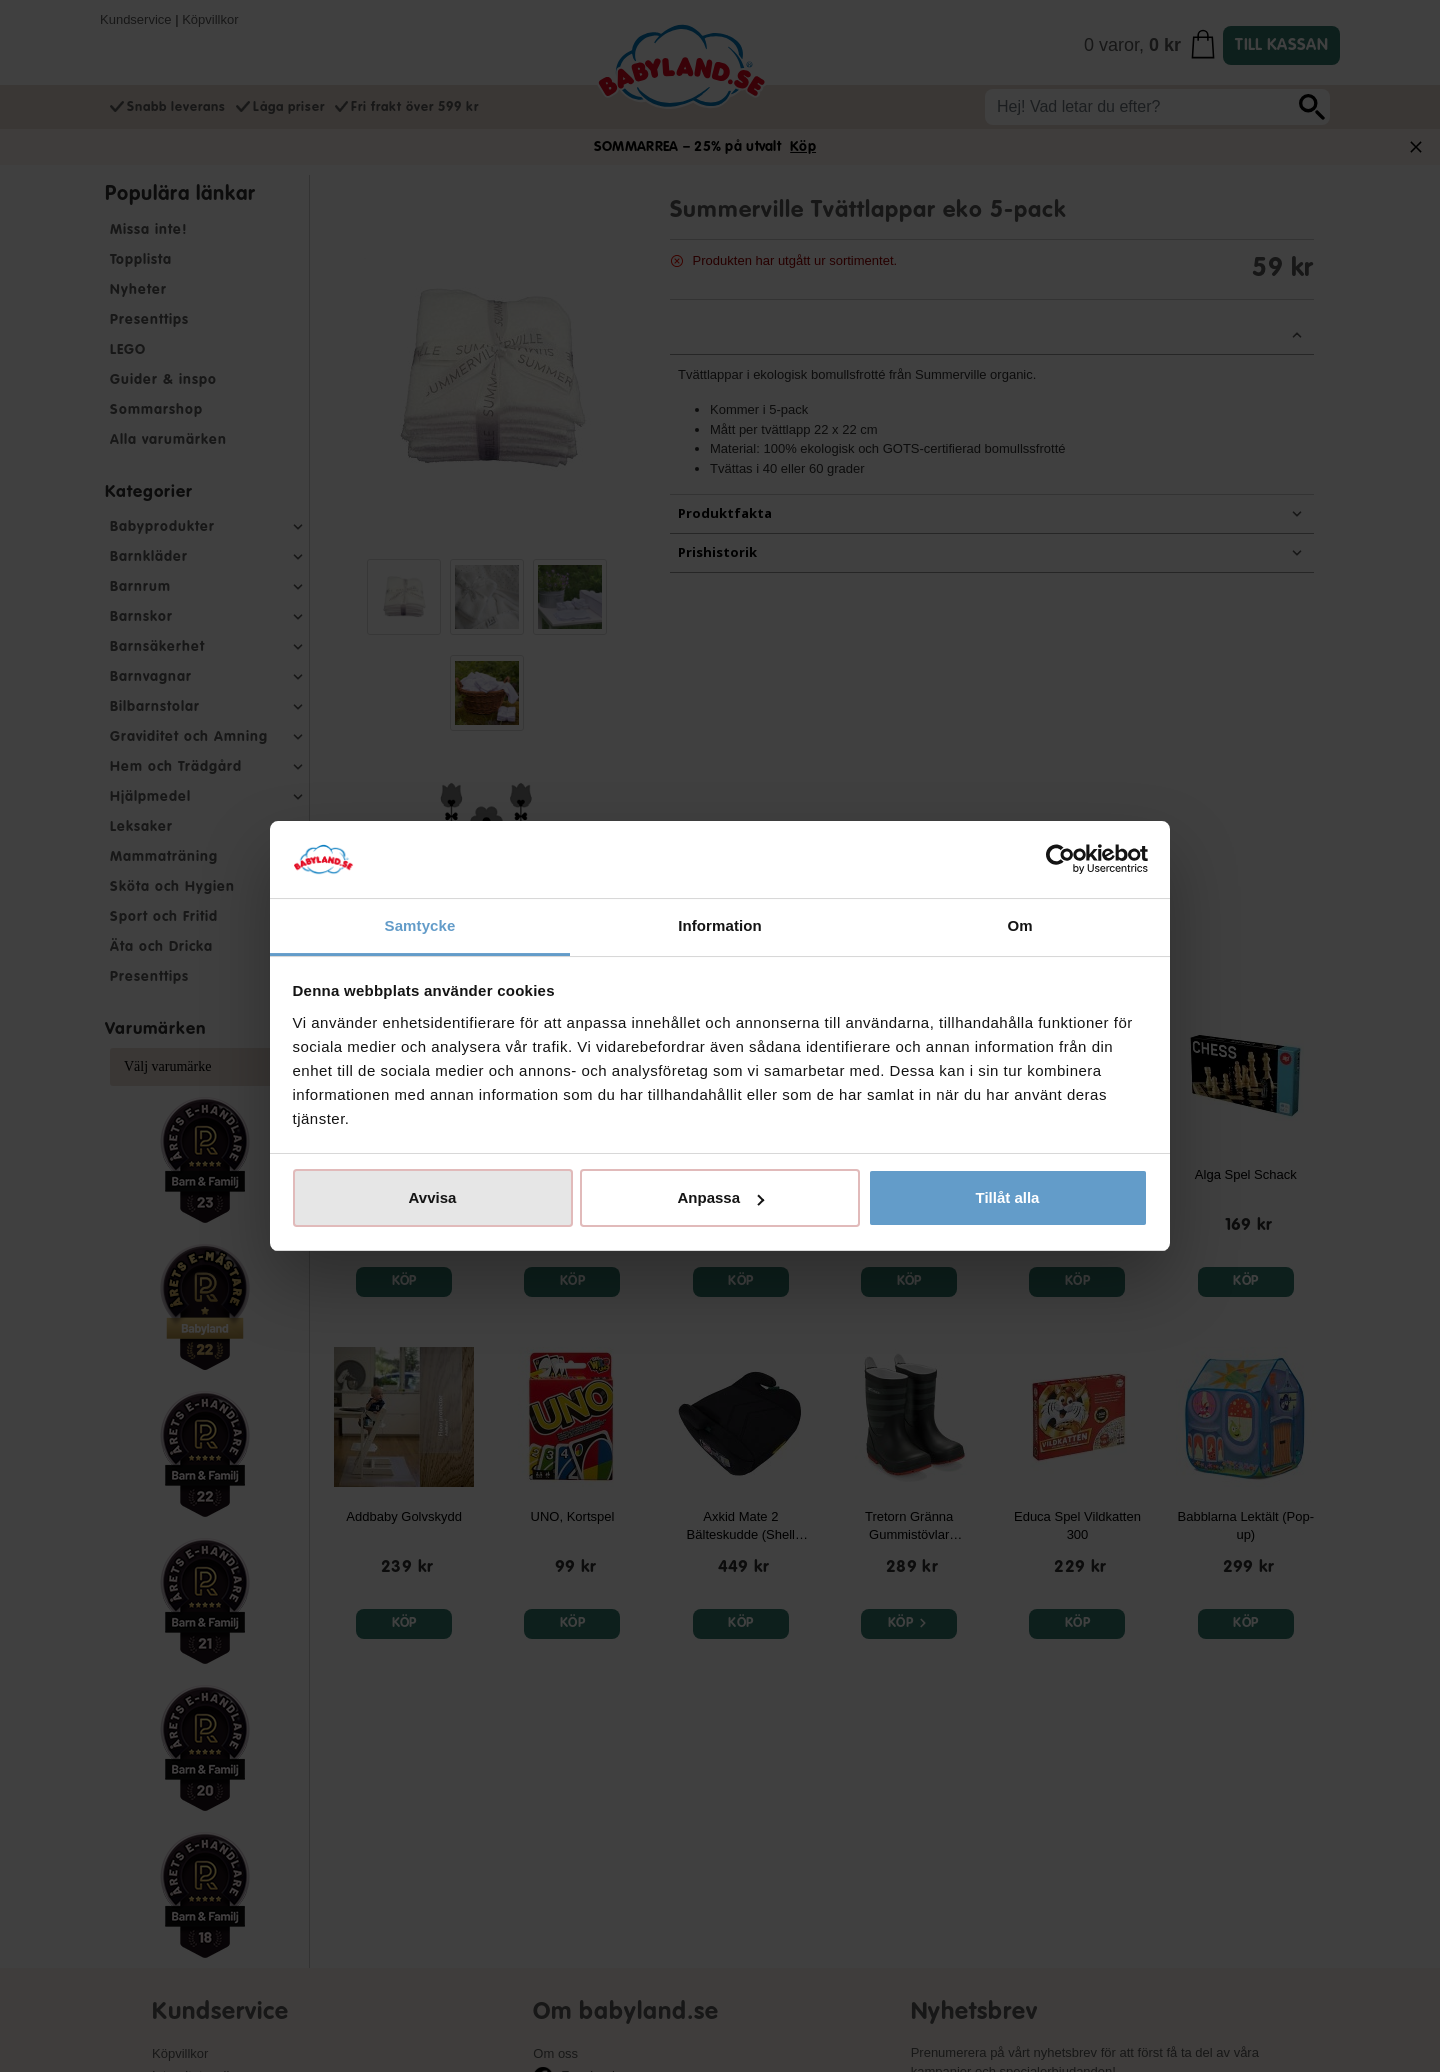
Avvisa (433, 1197)
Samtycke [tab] (420, 925)
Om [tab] (1019, 925)
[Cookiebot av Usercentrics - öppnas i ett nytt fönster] (1060, 860)
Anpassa (720, 1197)
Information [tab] (720, 925)
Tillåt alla (1008, 1197)
